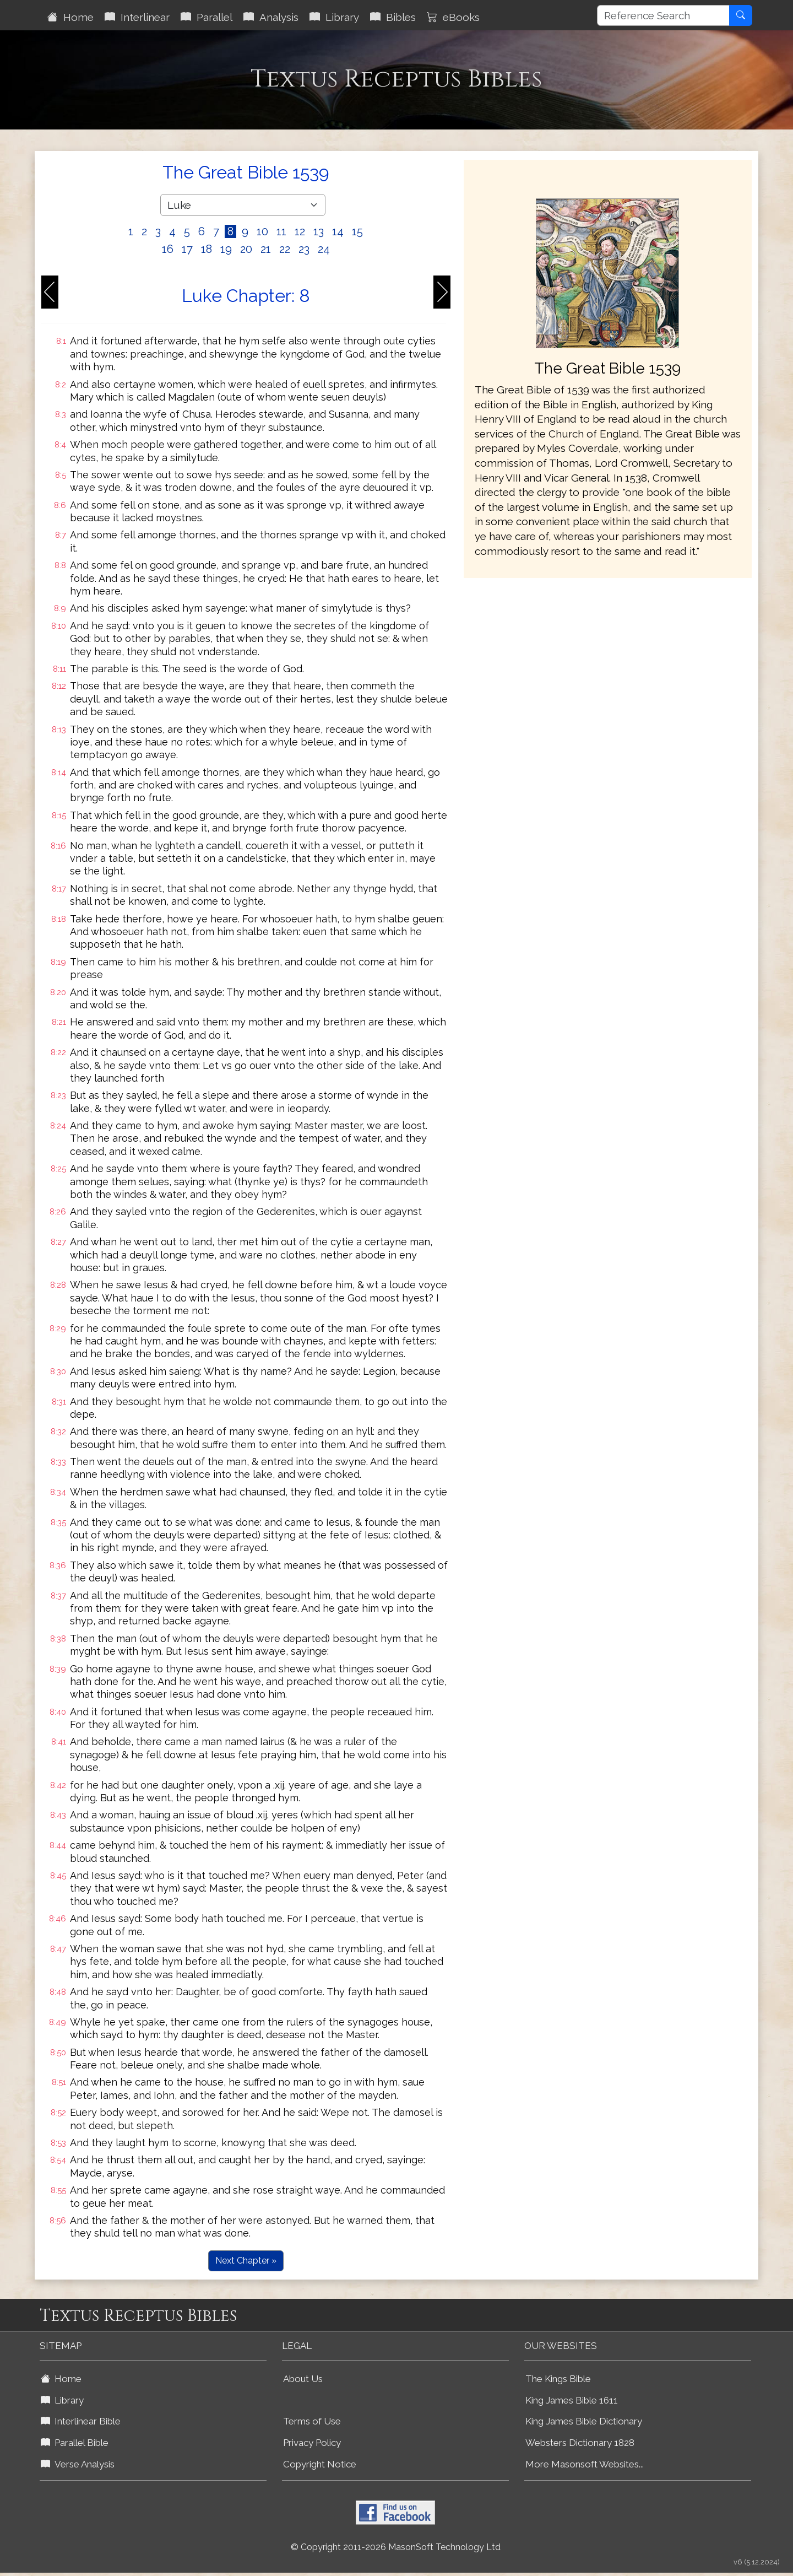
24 (324, 249)
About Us (303, 2378)
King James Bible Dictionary (583, 2421)
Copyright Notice (319, 2464)
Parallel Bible (74, 2442)
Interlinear (137, 17)
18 (206, 249)
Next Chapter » (245, 2260)
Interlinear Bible (81, 2421)
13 (319, 231)
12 (300, 231)
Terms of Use (312, 2421)
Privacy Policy (312, 2442)
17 (187, 249)
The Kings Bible (558, 2378)
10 (262, 231)
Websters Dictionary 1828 (579, 2442)
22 (284, 249)
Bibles (393, 17)
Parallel (206, 17)
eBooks (453, 17)
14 (337, 231)
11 (281, 231)
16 (167, 249)
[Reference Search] (663, 15)
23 (304, 249)
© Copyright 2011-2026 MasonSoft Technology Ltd (396, 2547)
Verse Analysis (78, 2464)
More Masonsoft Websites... (584, 2464)
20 (246, 249)
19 (226, 249)
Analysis (270, 17)
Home (70, 17)
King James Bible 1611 (571, 2400)
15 (357, 231)
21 (266, 249)
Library (334, 17)
